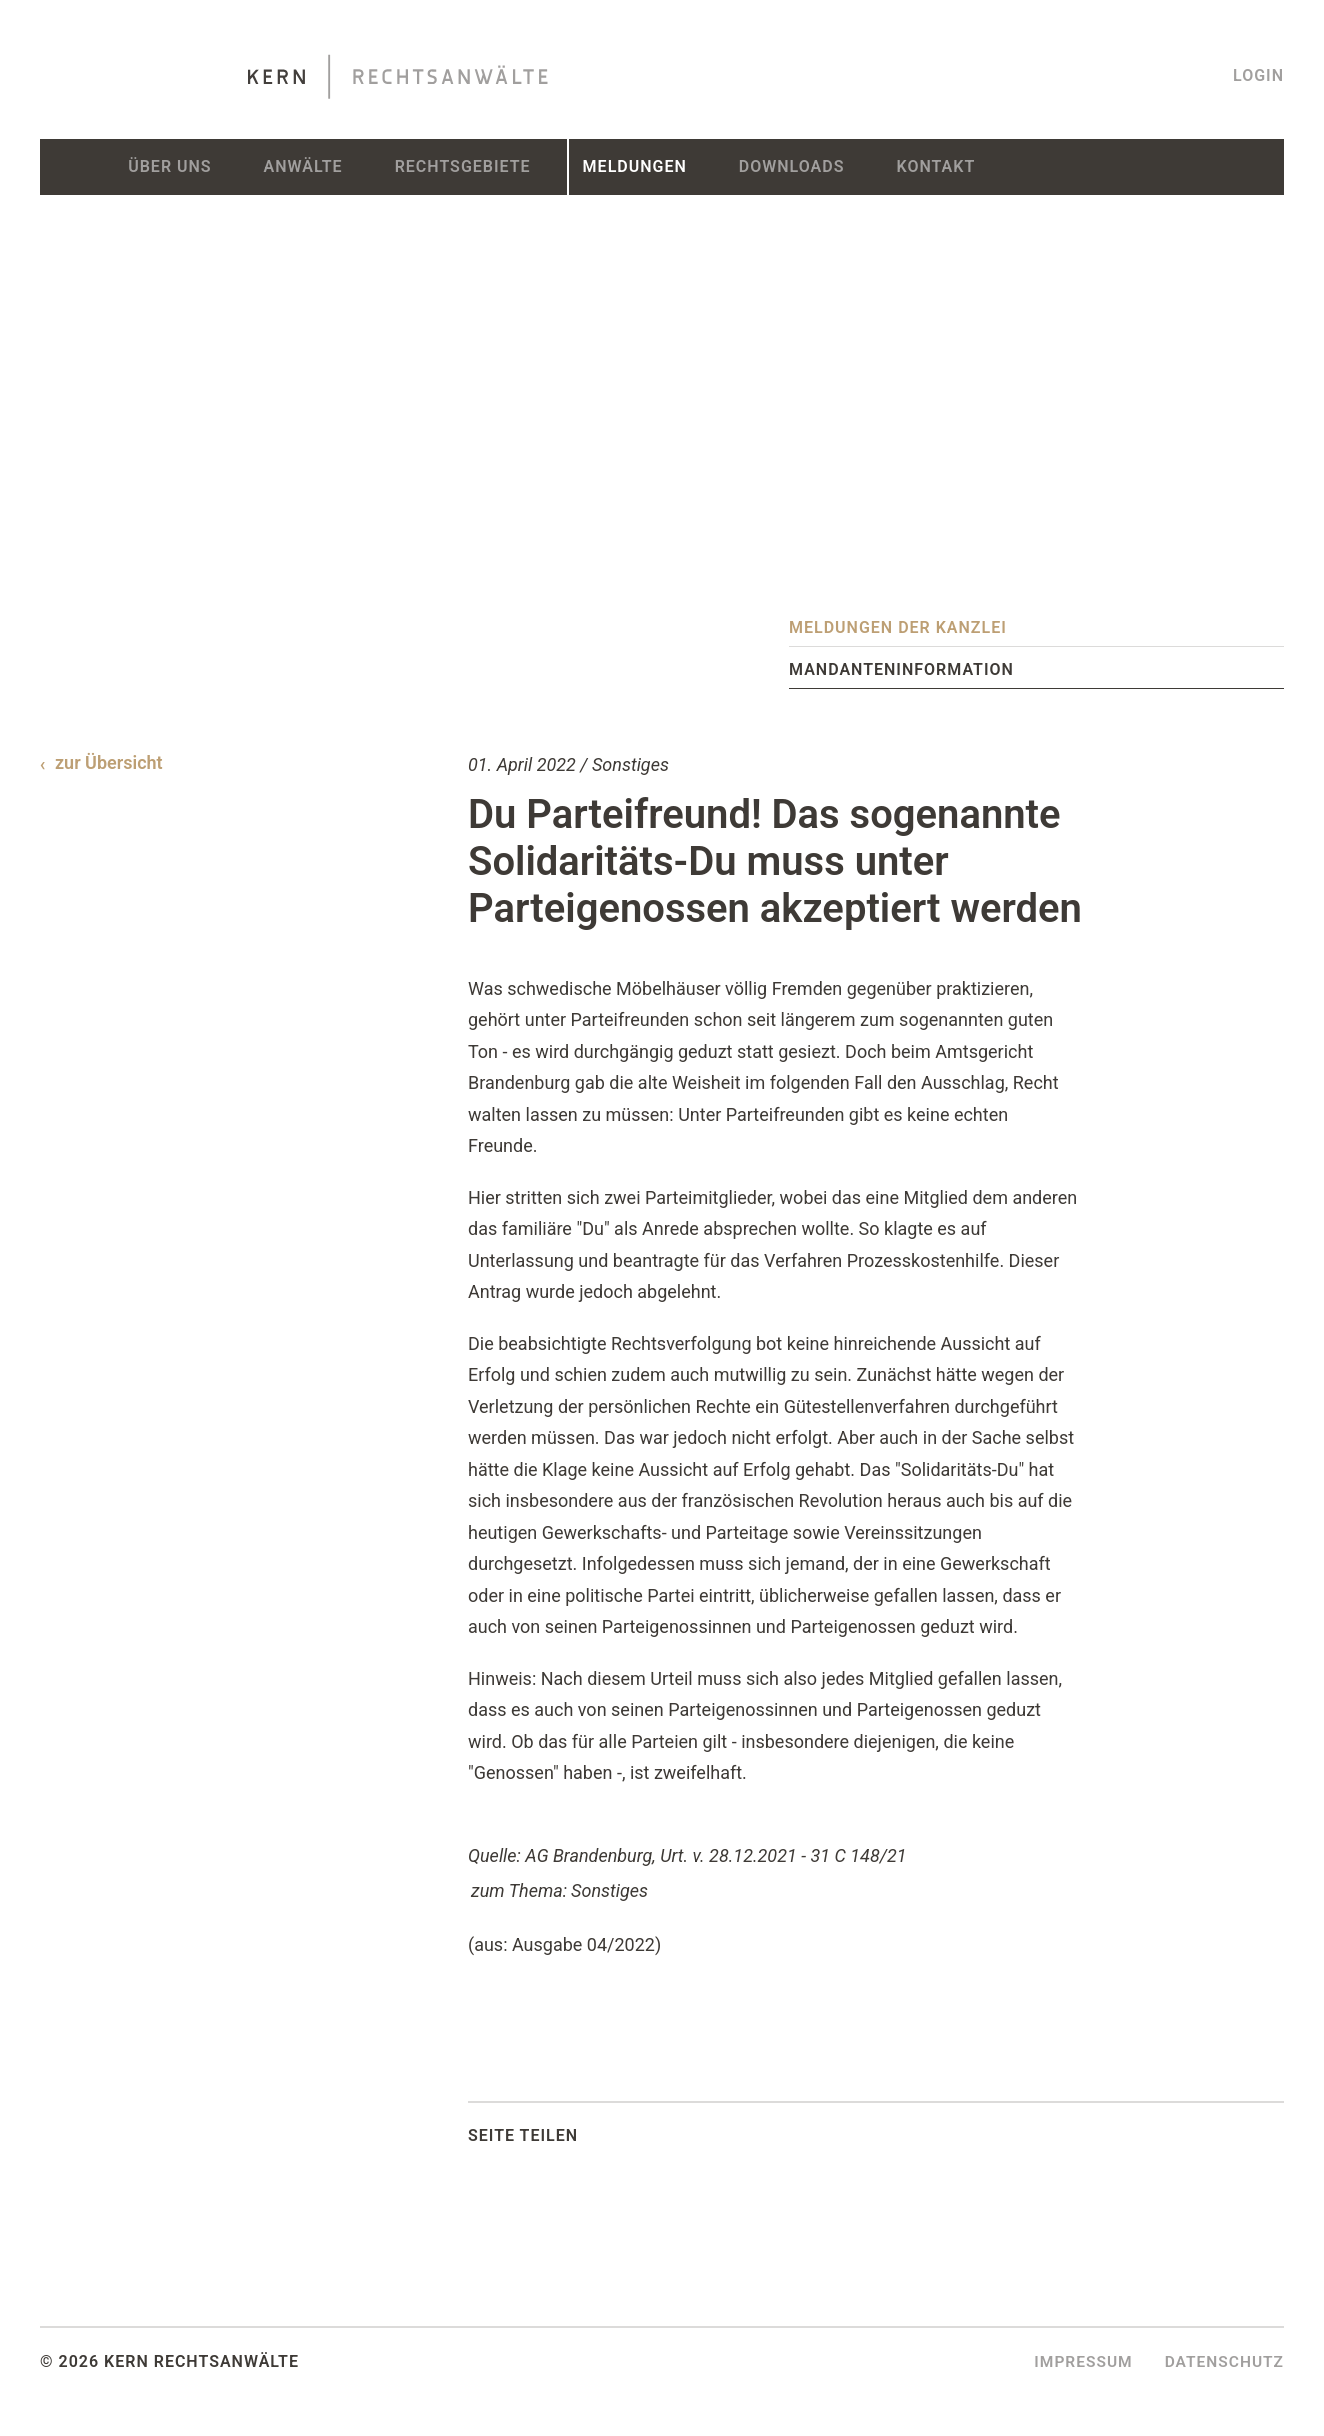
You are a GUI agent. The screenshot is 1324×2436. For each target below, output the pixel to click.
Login (1258, 75)
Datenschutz (1222, 2361)
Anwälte (303, 166)
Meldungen (635, 166)
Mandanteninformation (901, 669)
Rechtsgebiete (463, 166)
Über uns (169, 166)
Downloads (792, 166)
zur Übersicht (109, 762)
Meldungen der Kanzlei (898, 627)
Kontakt (935, 166)
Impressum (1078, 2361)
